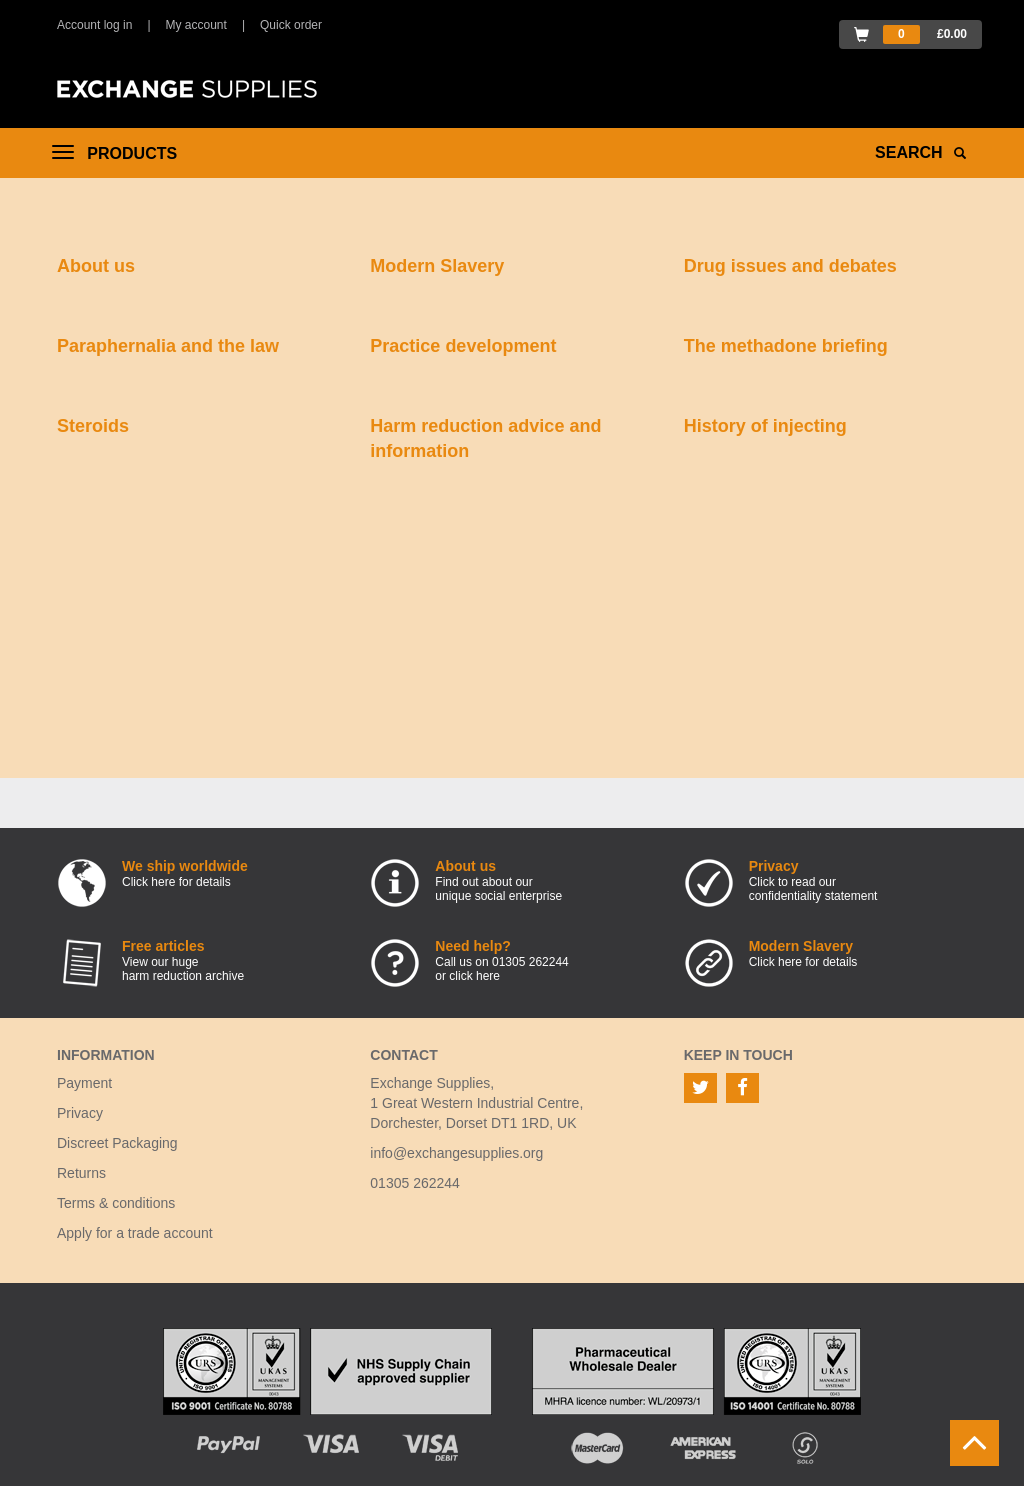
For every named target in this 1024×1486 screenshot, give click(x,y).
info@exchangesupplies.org (456, 1153)
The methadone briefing (786, 346)
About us (96, 266)
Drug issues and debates (790, 266)
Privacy (80, 1113)
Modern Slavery (437, 266)
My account (196, 25)
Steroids (93, 426)
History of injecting (765, 426)
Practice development (463, 346)
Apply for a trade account (135, 1233)
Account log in (94, 25)
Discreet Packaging (117, 1143)
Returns (81, 1173)
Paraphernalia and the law (168, 346)
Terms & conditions (116, 1203)
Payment (84, 1083)
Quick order (291, 25)
